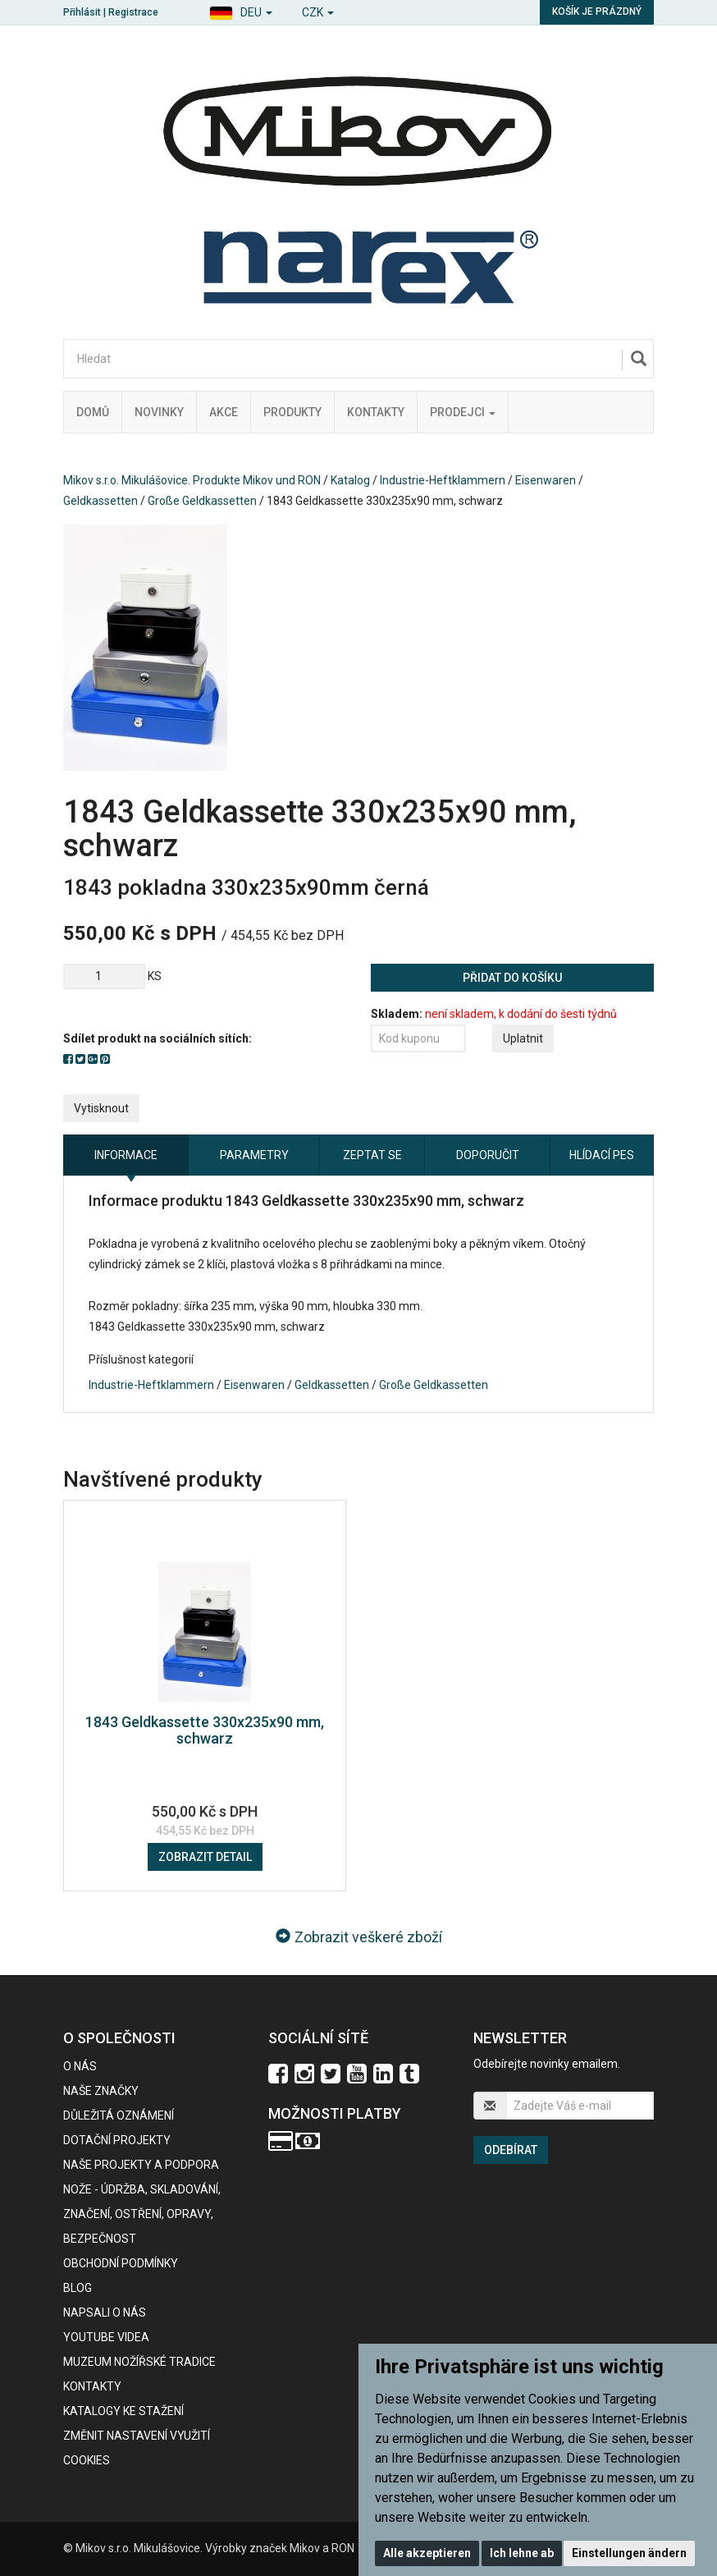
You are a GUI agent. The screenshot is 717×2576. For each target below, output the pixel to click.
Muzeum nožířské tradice (139, 2361)
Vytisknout (101, 1108)
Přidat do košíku (512, 977)
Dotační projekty (117, 2140)
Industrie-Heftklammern (442, 480)
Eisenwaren (545, 480)
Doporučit (487, 1155)
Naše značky (101, 2090)
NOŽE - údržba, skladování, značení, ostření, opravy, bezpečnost (142, 2214)
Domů (92, 412)
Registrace (133, 12)
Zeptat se (372, 1155)
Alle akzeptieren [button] (427, 2553)
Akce (223, 412)
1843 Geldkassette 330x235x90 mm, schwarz (204, 1730)
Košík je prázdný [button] (597, 11)
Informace (126, 1155)
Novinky (159, 412)
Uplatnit (523, 1038)
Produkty (292, 412)
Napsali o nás (104, 2312)
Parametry (254, 1155)
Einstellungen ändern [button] (629, 2553)
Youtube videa (106, 2337)
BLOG (77, 2287)
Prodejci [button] (463, 412)
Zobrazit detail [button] (205, 1856)
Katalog (350, 480)
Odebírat (510, 2150)
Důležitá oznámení (118, 2115)
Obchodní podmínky (120, 2263)
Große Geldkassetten (202, 500)
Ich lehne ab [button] (522, 2553)
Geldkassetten (100, 500)
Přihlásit (82, 12)
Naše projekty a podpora (141, 2164)
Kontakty (375, 412)
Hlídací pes (601, 1155)
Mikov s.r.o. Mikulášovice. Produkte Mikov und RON (192, 480)
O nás (80, 2066)
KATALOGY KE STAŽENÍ (123, 2411)
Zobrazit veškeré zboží (359, 1937)
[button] (241, 10)
